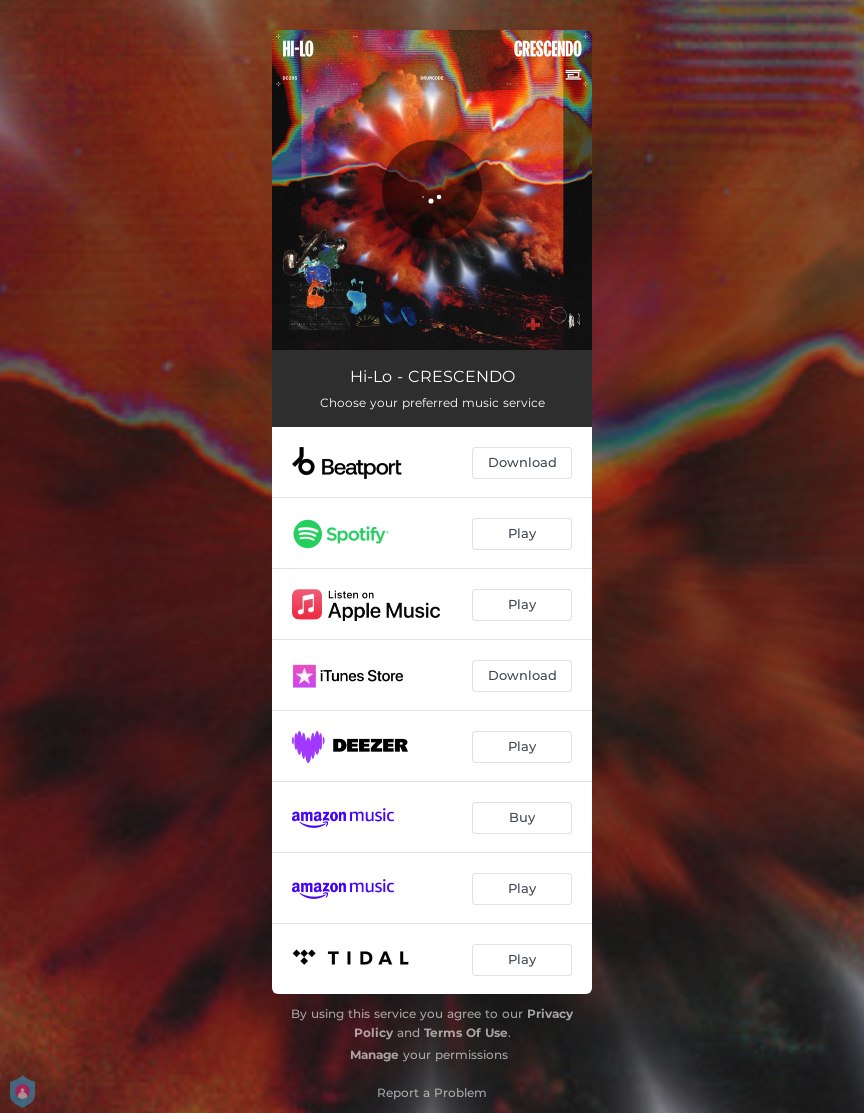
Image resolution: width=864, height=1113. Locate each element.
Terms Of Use (466, 1032)
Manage (374, 1054)
